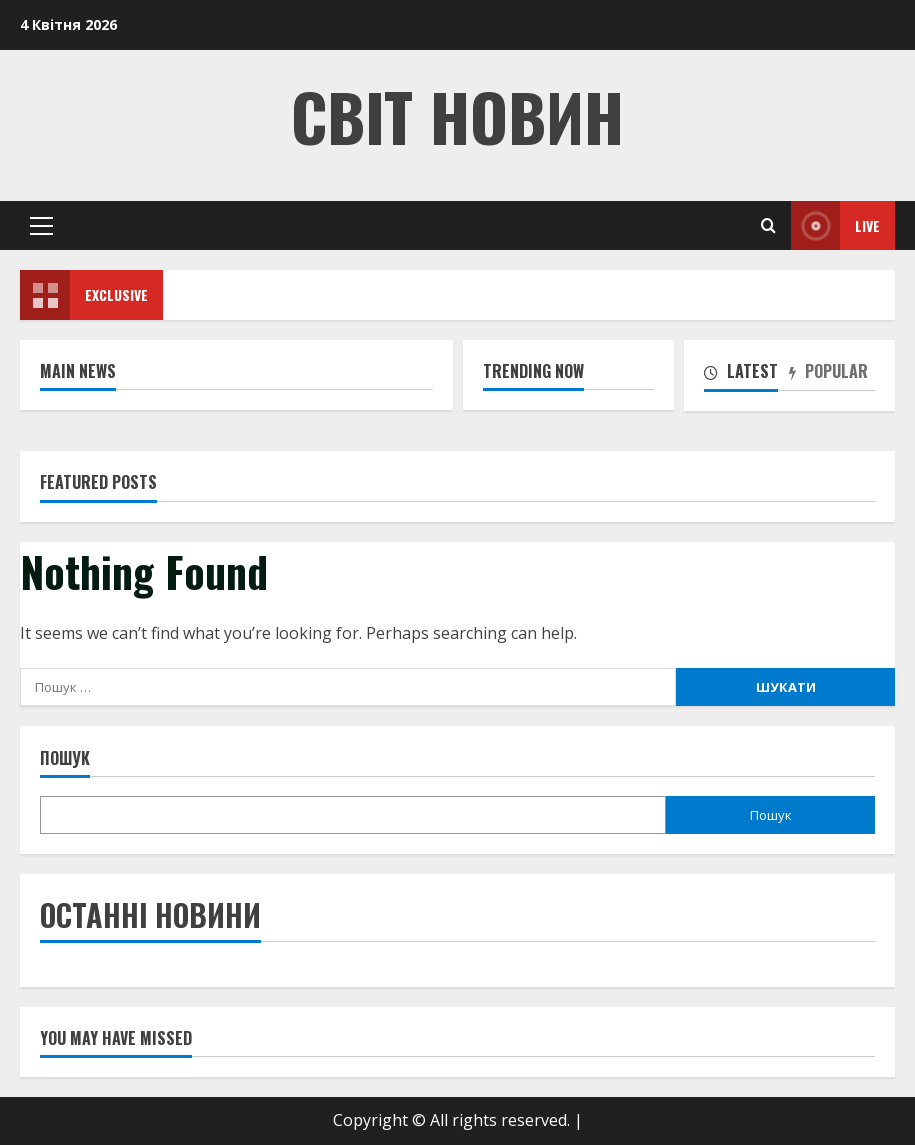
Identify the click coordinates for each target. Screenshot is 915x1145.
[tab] (747, 375)
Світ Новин (457, 115)
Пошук (65, 758)
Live (835, 225)
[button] (41, 226)
